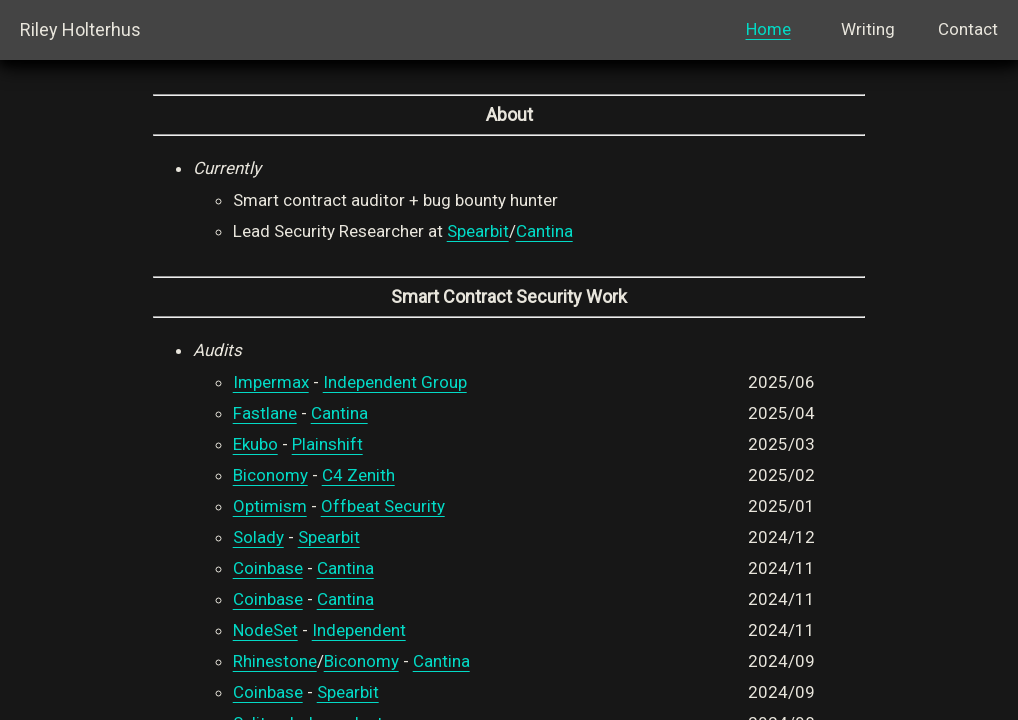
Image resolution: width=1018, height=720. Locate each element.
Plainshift (327, 444)
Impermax (271, 382)
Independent (359, 630)
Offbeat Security (383, 506)
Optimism (270, 506)
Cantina (544, 231)
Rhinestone (275, 661)
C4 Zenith (358, 475)
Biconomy (270, 475)
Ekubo (255, 444)
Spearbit (478, 231)
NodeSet (265, 630)
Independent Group (395, 382)
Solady (258, 537)
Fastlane (265, 413)
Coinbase (268, 568)
